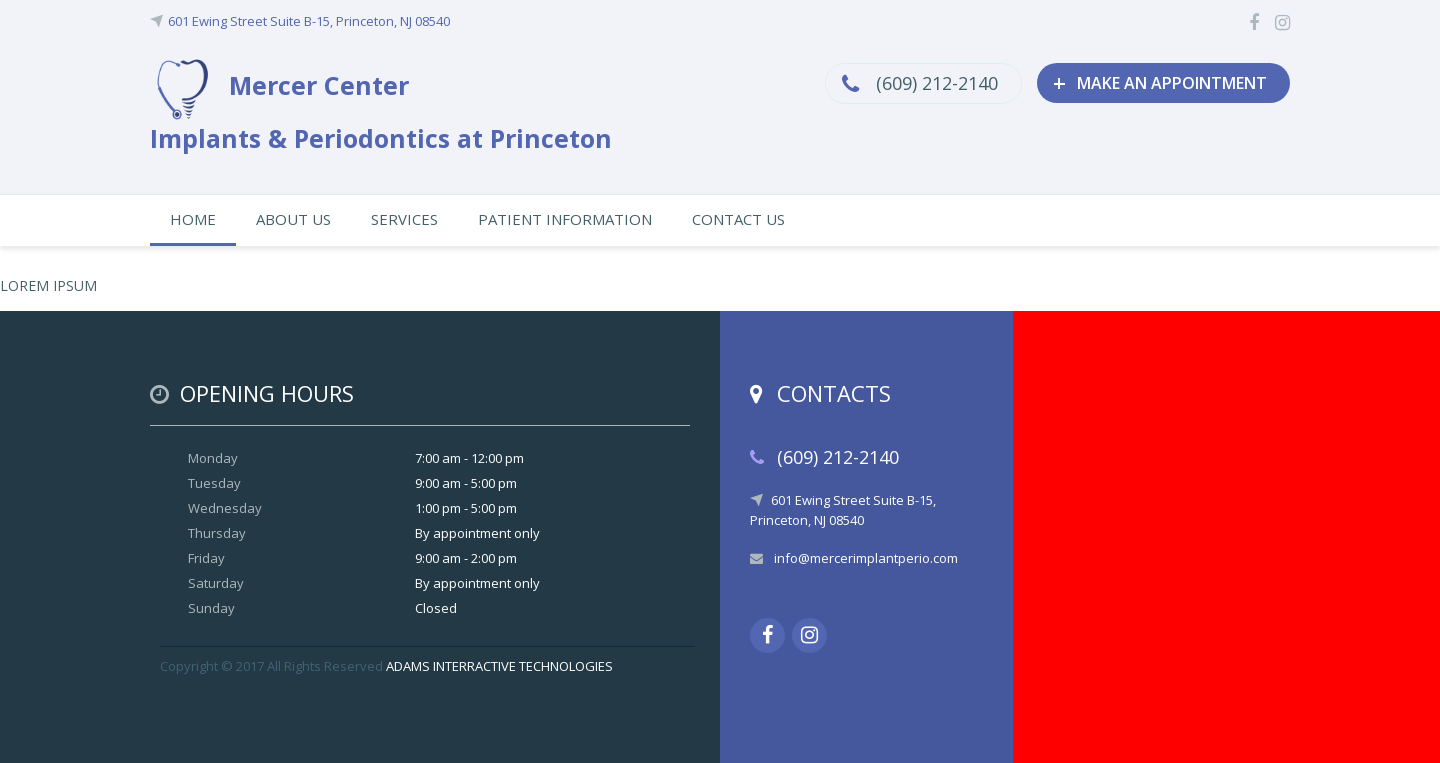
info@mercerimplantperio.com (866, 558)
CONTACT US (738, 219)
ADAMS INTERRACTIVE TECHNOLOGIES (499, 666)
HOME (193, 219)
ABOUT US (293, 219)
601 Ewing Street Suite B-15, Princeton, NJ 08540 (309, 21)
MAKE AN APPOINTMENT (1160, 82)
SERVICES (404, 219)
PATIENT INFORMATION (565, 219)
